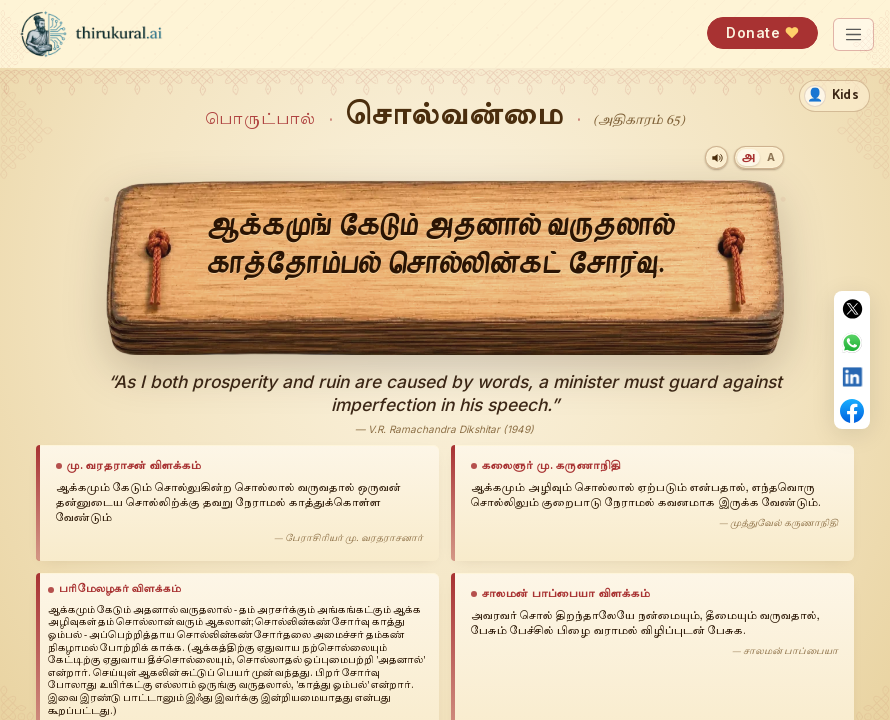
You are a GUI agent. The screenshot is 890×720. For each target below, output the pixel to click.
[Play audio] (716, 157)
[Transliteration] (770, 157)
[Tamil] (748, 157)
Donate (762, 32)
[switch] (834, 96)
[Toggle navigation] (853, 34)
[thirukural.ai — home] (91, 34)
